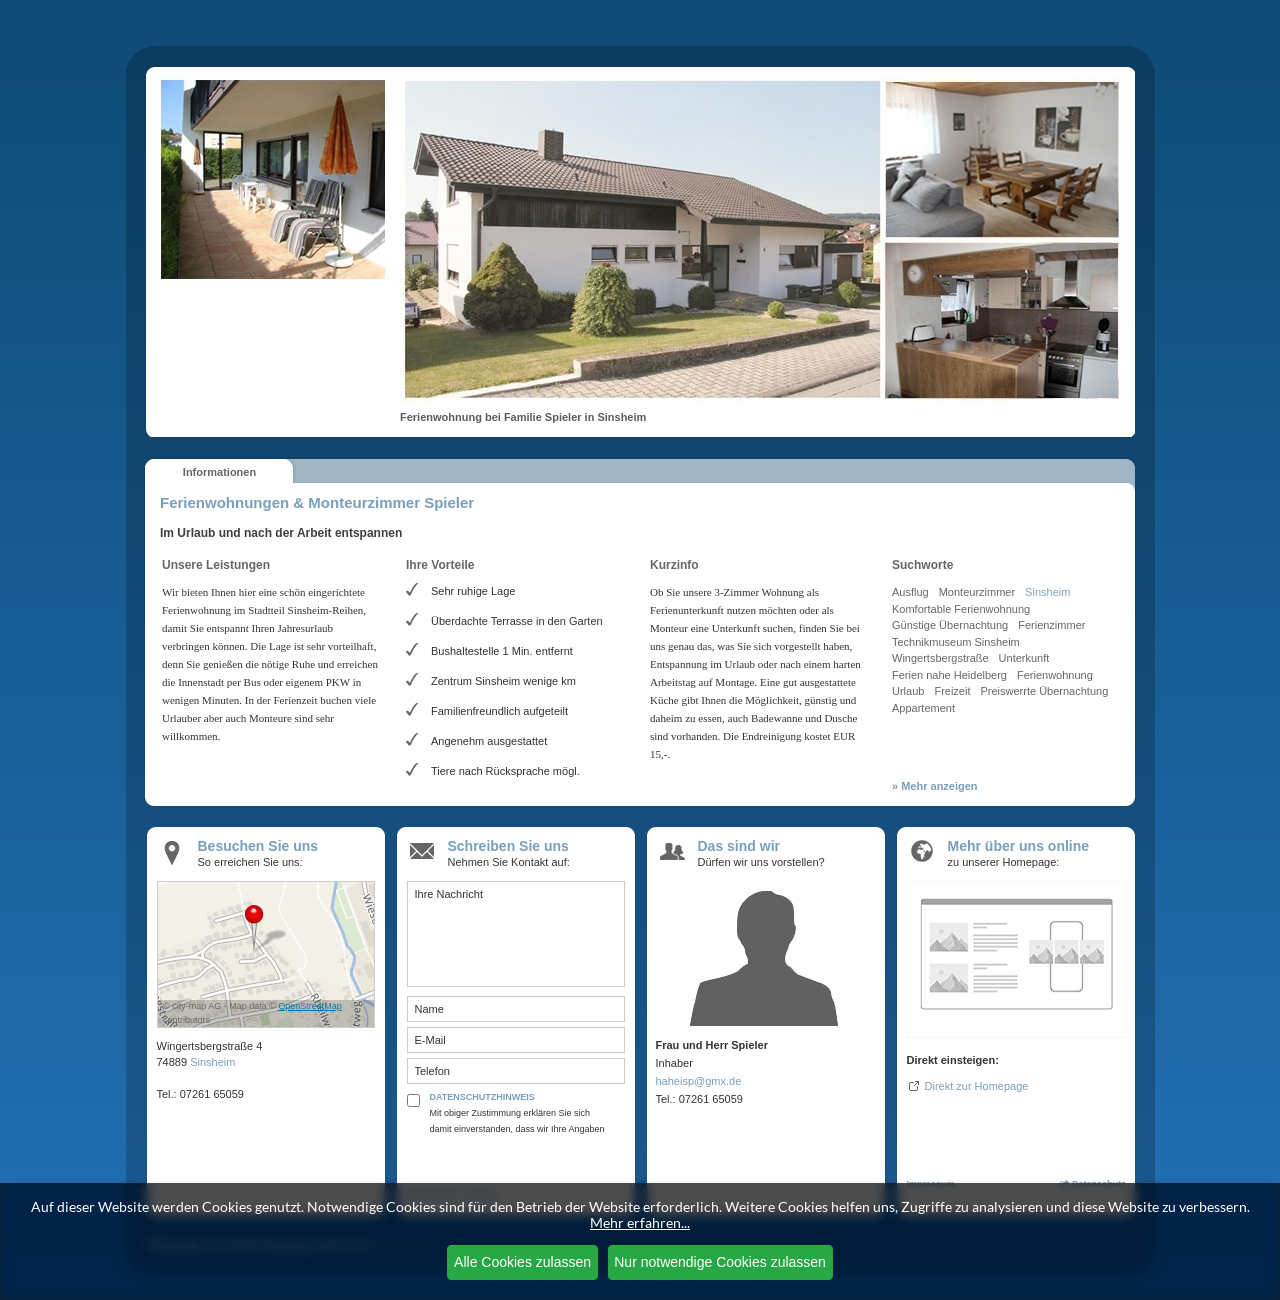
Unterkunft (1024, 658)
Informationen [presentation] (219, 472)
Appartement (923, 708)
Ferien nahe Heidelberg (949, 675)
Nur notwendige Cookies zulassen (720, 1262)
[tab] (219, 471)
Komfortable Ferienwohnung (961, 609)
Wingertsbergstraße (940, 658)
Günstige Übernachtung (950, 625)
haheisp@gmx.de (699, 1081)
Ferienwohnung (1055, 675)
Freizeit (952, 691)
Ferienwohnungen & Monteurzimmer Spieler (317, 502)
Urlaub (908, 691)
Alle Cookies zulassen (522, 1262)
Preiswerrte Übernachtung (1044, 691)
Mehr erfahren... (640, 1222)
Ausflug (910, 592)
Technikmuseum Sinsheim (956, 642)
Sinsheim (1047, 592)
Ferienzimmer (1051, 625)
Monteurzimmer (977, 592)
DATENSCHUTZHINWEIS (482, 1097)
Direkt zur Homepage (977, 1086)
